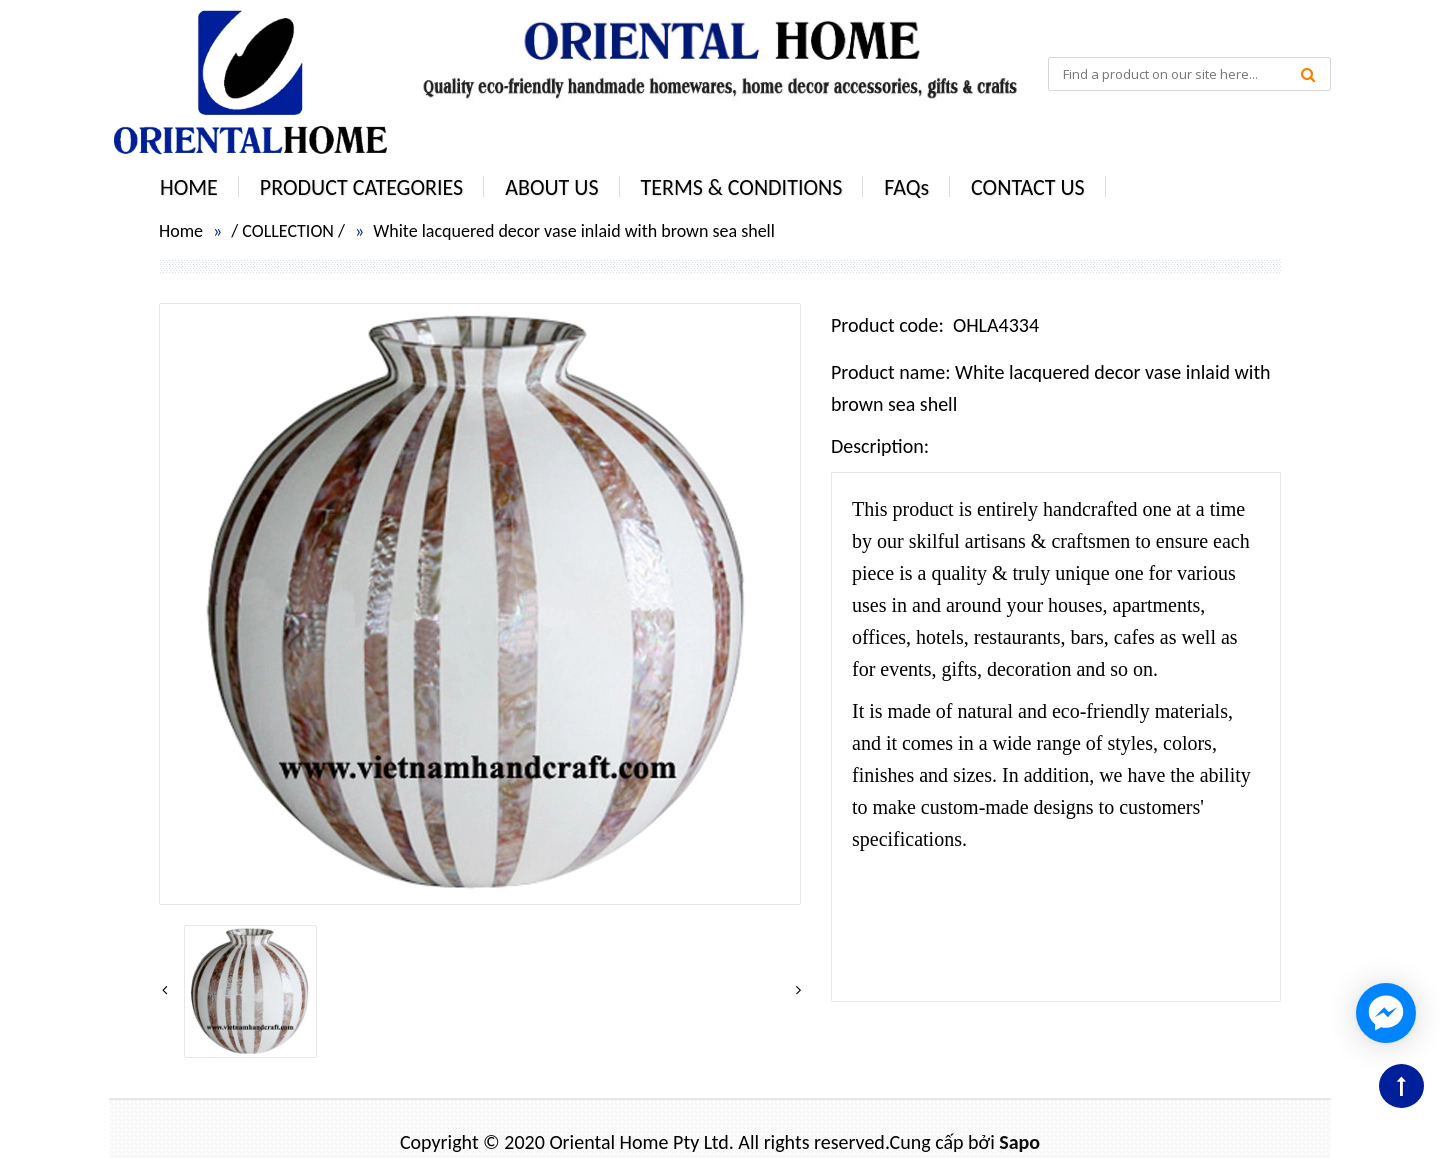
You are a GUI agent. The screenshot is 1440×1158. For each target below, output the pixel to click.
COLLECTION (288, 231)
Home (181, 231)
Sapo (1019, 1142)
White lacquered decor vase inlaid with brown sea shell (574, 231)
